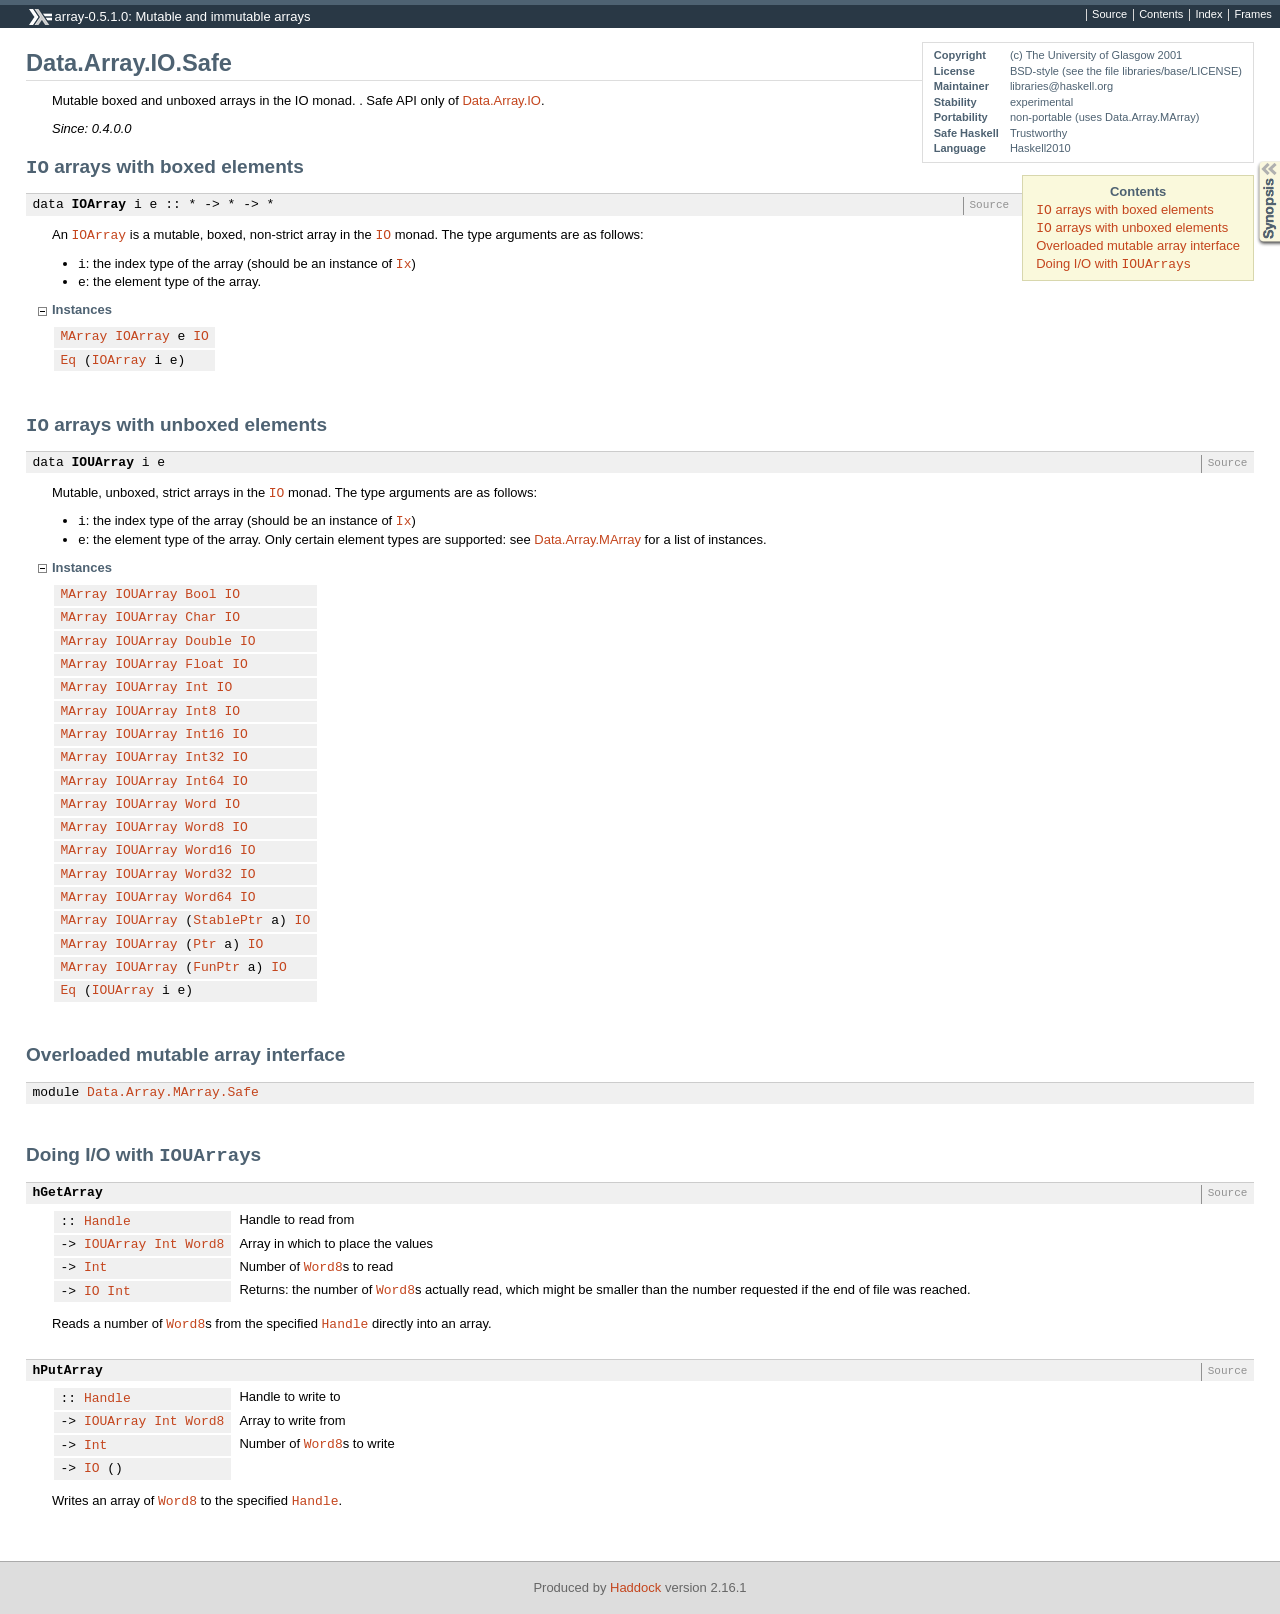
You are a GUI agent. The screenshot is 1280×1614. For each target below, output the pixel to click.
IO (383, 234)
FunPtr (216, 968)
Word (200, 805)
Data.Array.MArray (587, 539)
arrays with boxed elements (1124, 209)
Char (200, 618)
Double (208, 642)
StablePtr (228, 921)
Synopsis (1253, 161)
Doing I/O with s (1113, 263)
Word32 (208, 875)
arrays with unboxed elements (1132, 227)
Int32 (204, 758)
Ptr (204, 945)
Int (196, 688)
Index (1208, 15)
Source (1109, 15)
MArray (84, 337)
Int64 (204, 782)
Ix (404, 263)
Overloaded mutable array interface (1138, 245)
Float (204, 665)
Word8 (204, 828)
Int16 (204, 735)
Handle (107, 1222)
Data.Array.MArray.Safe (173, 1093)
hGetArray (68, 1193)
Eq (69, 361)
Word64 (208, 898)
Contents (1161, 15)
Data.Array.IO (501, 100)
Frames (1252, 15)
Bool (200, 595)
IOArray (99, 205)
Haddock (635, 1587)
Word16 (208, 851)
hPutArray (68, 1371)
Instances (82, 309)
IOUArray (103, 463)
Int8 (200, 712)
